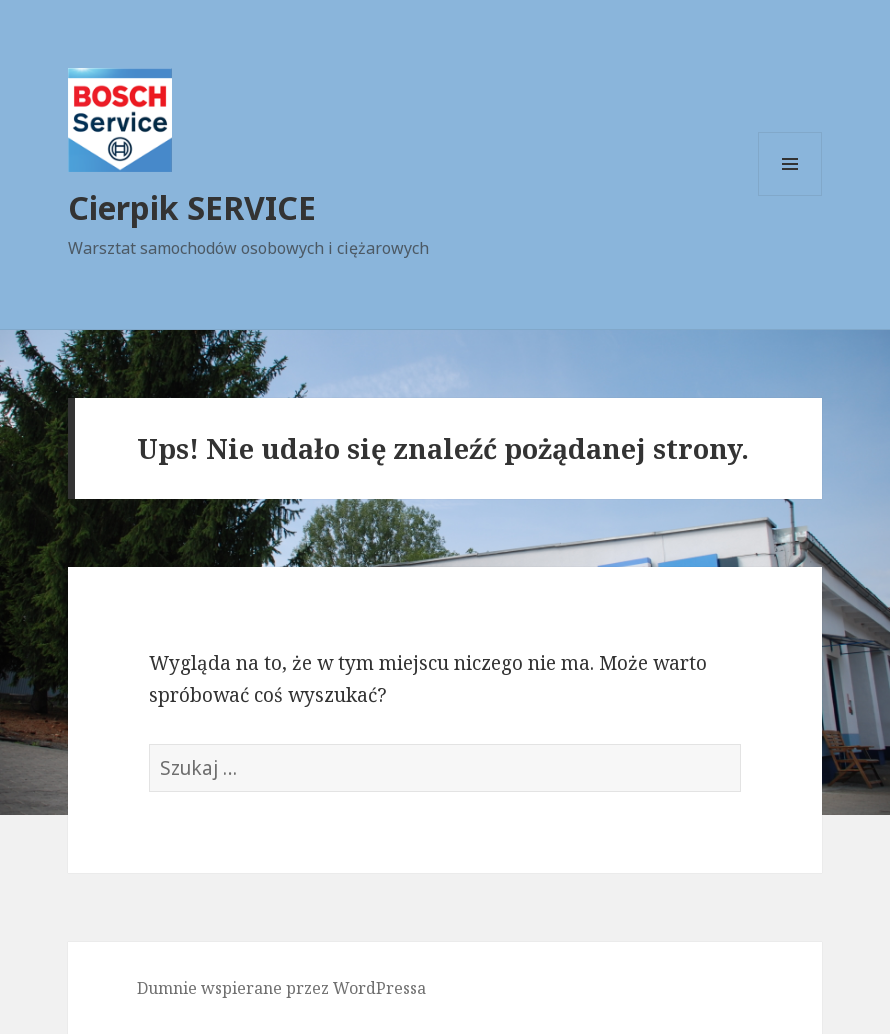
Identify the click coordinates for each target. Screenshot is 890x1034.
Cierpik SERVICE (192, 207)
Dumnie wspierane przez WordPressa (281, 988)
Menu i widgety (790, 195)
